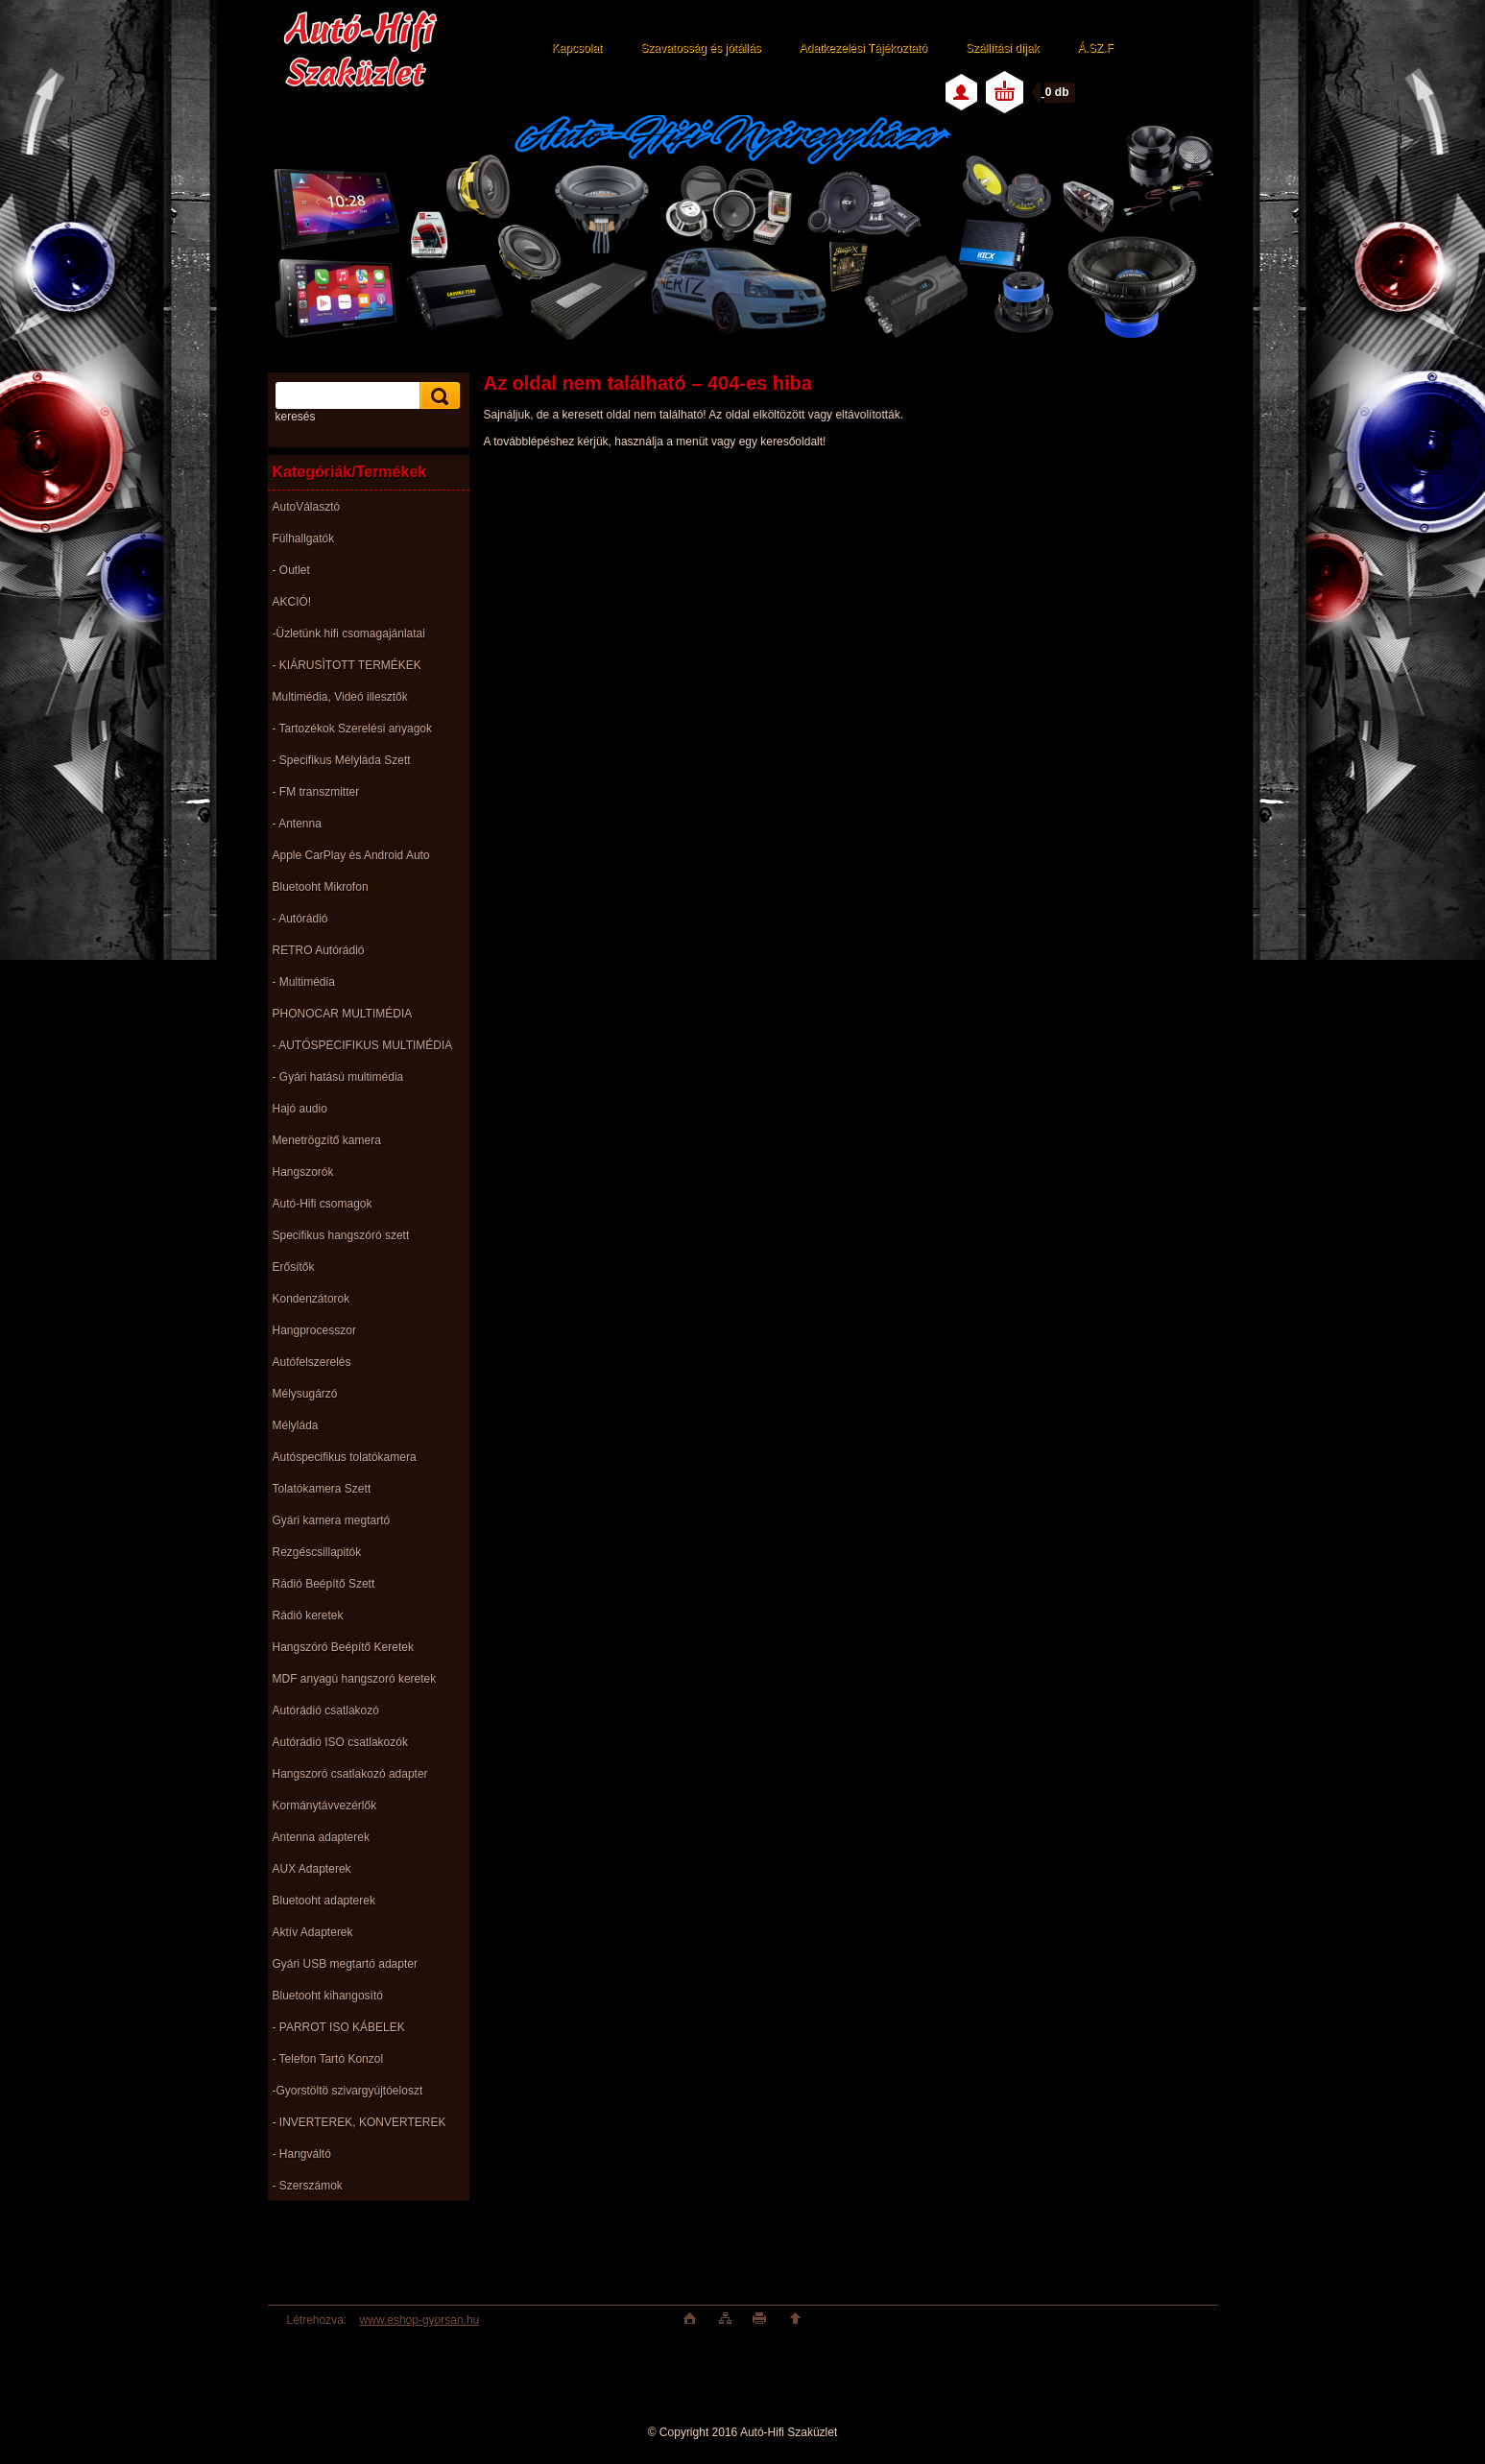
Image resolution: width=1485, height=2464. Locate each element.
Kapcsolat (577, 48)
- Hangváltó (302, 2154)
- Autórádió (300, 918)
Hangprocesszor (314, 1330)
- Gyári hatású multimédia (338, 1077)
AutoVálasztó (307, 507)
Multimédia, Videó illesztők (340, 697)
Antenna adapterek (321, 1837)
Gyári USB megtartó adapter (345, 1964)
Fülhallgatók (304, 538)
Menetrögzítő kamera (327, 1140)
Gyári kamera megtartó (332, 1520)
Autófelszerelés (312, 1362)
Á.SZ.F (1096, 48)
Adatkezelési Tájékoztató (863, 48)
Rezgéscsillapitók (317, 1552)
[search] (437, 396)
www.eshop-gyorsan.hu (420, 2320)
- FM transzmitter (316, 792)
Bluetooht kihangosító (328, 1995)
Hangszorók (303, 1172)
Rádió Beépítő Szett (324, 1584)
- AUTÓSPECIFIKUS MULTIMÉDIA (363, 1045)
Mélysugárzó (305, 1393)
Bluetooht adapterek (324, 1900)
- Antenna (297, 823)
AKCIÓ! (292, 602)
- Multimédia (304, 982)
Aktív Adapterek (313, 1932)
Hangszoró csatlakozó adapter (350, 1774)
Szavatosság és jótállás (700, 48)
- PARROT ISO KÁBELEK (339, 2027)
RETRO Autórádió (319, 950)
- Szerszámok (308, 2185)
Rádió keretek (308, 1615)
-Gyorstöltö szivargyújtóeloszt (348, 2090)
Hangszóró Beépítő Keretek (343, 1647)
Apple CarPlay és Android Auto (351, 855)
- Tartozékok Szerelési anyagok (353, 728)
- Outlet (291, 570)
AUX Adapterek (312, 1869)
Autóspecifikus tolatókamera (345, 1457)
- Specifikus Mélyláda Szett (342, 760)
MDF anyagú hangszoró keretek (355, 1679)
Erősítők (294, 1267)
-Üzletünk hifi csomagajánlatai (349, 633)
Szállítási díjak (1003, 48)
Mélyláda (296, 1425)
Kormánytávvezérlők (325, 1805)
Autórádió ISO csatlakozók (340, 1742)
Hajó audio (300, 1108)
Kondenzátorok (311, 1298)
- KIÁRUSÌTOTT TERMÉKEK (347, 665)
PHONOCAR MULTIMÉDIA (343, 1013)
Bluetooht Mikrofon (321, 887)
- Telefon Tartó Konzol (328, 2059)
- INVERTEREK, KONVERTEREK (359, 2122)
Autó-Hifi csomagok (322, 1203)
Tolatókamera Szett (322, 1488)
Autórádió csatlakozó (326, 1710)
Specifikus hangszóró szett (341, 1235)
